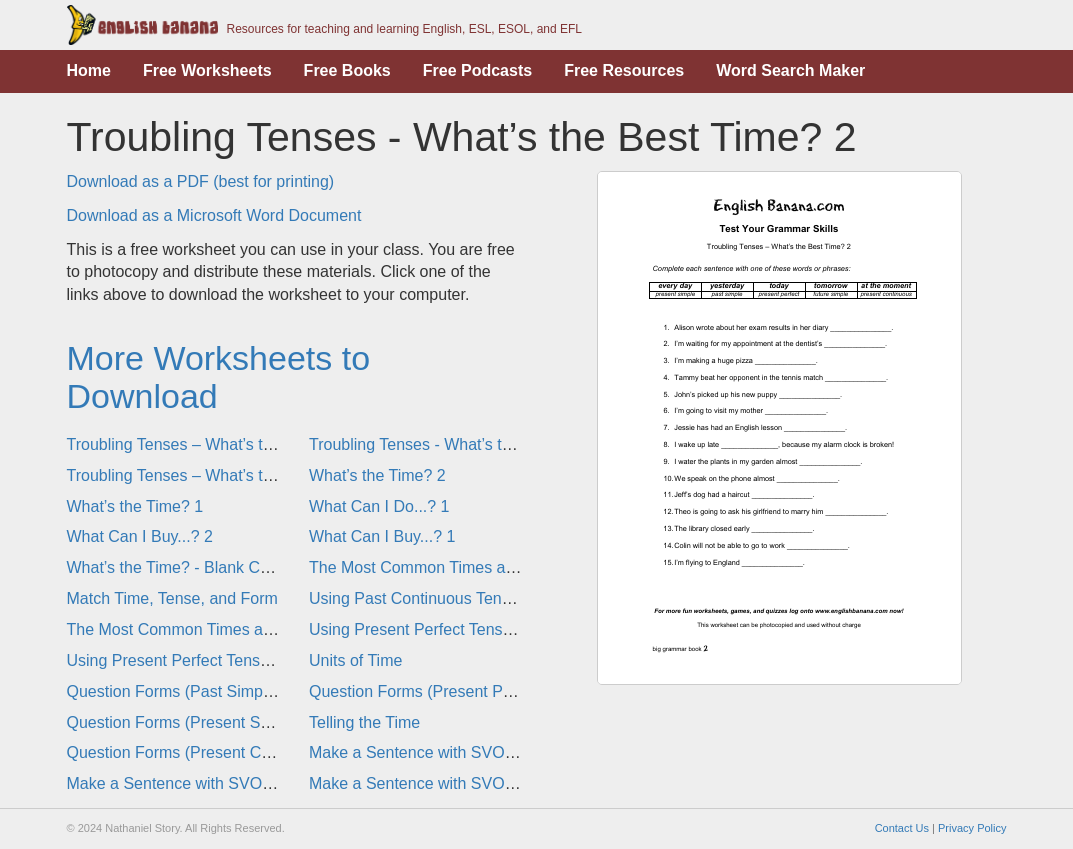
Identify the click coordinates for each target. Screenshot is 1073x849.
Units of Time (355, 660)
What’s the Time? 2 (377, 475)
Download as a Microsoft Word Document (214, 215)
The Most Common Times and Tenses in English (480, 567)
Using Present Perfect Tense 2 (417, 629)
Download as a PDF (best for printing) (201, 181)
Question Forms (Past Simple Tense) (197, 691)
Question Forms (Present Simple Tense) (209, 722)
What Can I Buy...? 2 (140, 536)
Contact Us (902, 828)
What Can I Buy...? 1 (382, 536)
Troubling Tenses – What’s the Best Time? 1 (223, 475)
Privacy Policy (972, 828)
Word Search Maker (790, 70)
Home (89, 70)
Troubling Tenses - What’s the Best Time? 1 (463, 444)
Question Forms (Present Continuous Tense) (225, 752)
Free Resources (624, 70)
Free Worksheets (207, 70)
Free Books (347, 70)
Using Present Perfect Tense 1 (175, 660)
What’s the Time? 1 (135, 506)
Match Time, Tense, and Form (172, 598)
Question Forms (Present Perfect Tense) (452, 691)
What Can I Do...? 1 (379, 506)
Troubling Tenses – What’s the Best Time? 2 (223, 444)
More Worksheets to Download (219, 376)
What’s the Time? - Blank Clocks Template (216, 567)
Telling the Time (364, 722)
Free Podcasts (477, 70)
